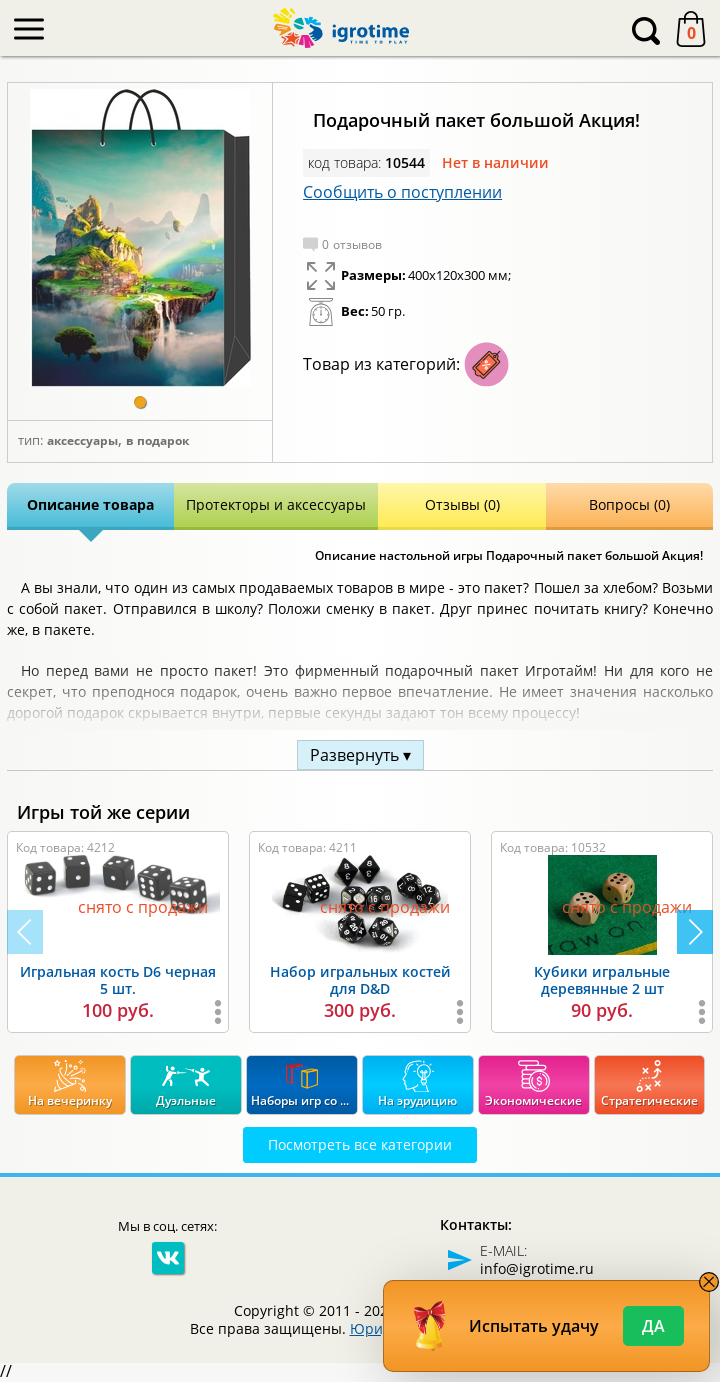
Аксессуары (82, 441)
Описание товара (90, 504)
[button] (140, 402)
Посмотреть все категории (360, 1144)
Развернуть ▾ (360, 755)
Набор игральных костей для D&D (360, 980)
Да (653, 1326)
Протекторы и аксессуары (276, 504)
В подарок (157, 441)
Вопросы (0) (629, 504)
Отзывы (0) (462, 504)
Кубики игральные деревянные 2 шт (602, 980)
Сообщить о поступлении (402, 192)
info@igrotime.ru (537, 1268)
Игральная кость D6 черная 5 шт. (118, 980)
